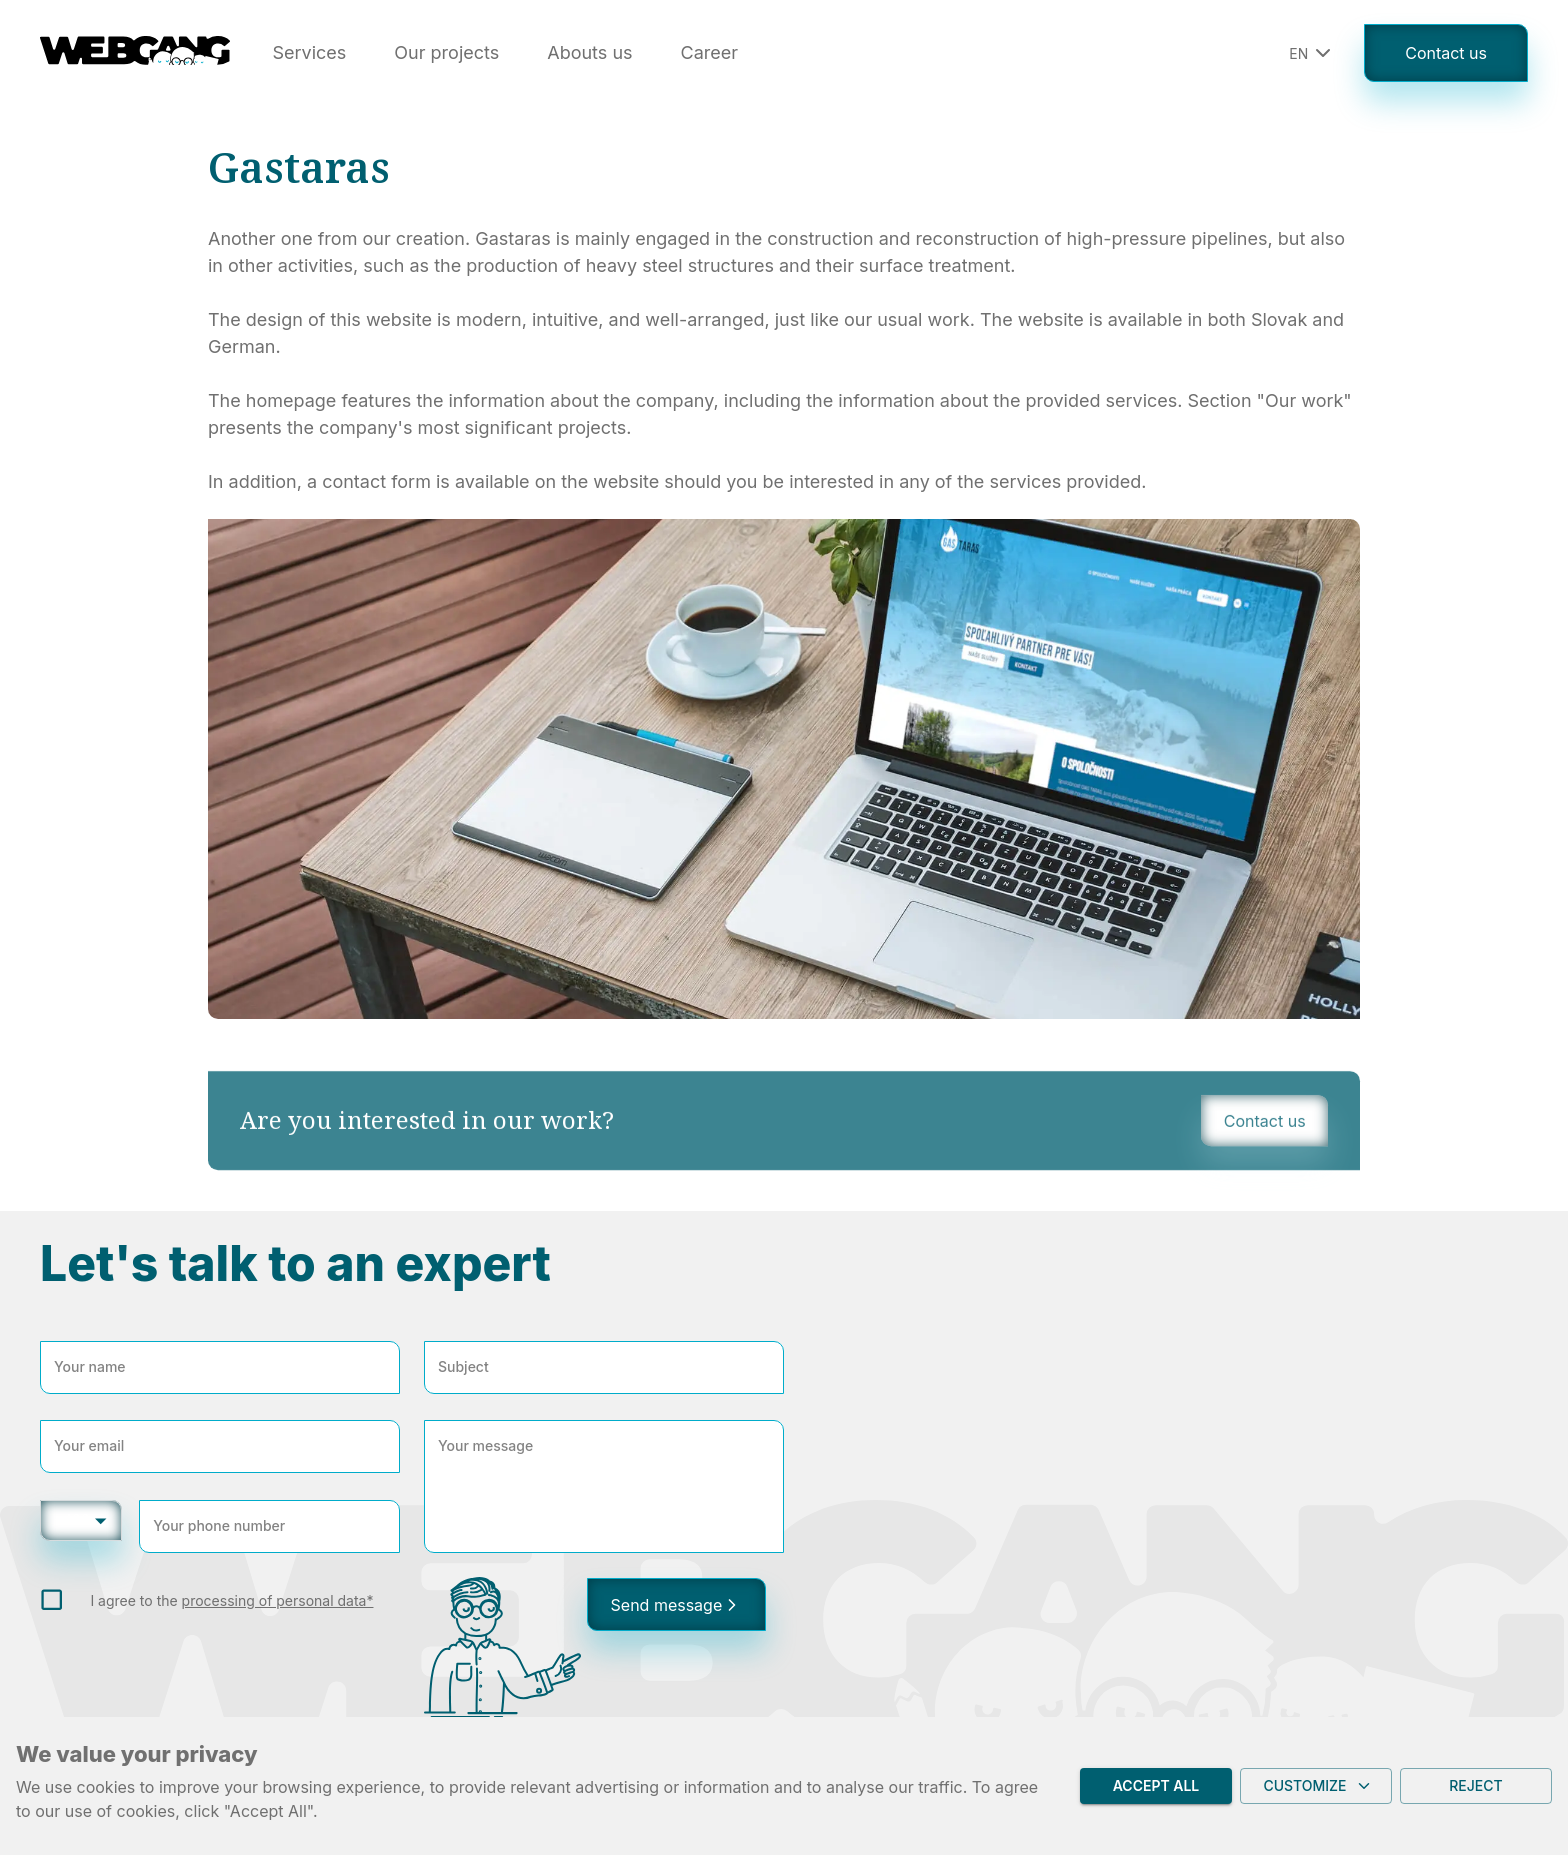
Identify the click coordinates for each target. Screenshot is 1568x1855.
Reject (1476, 1786)
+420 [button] (72, 1519)
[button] (1307, 53)
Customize (1316, 1786)
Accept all (1156, 1786)
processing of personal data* (278, 1600)
